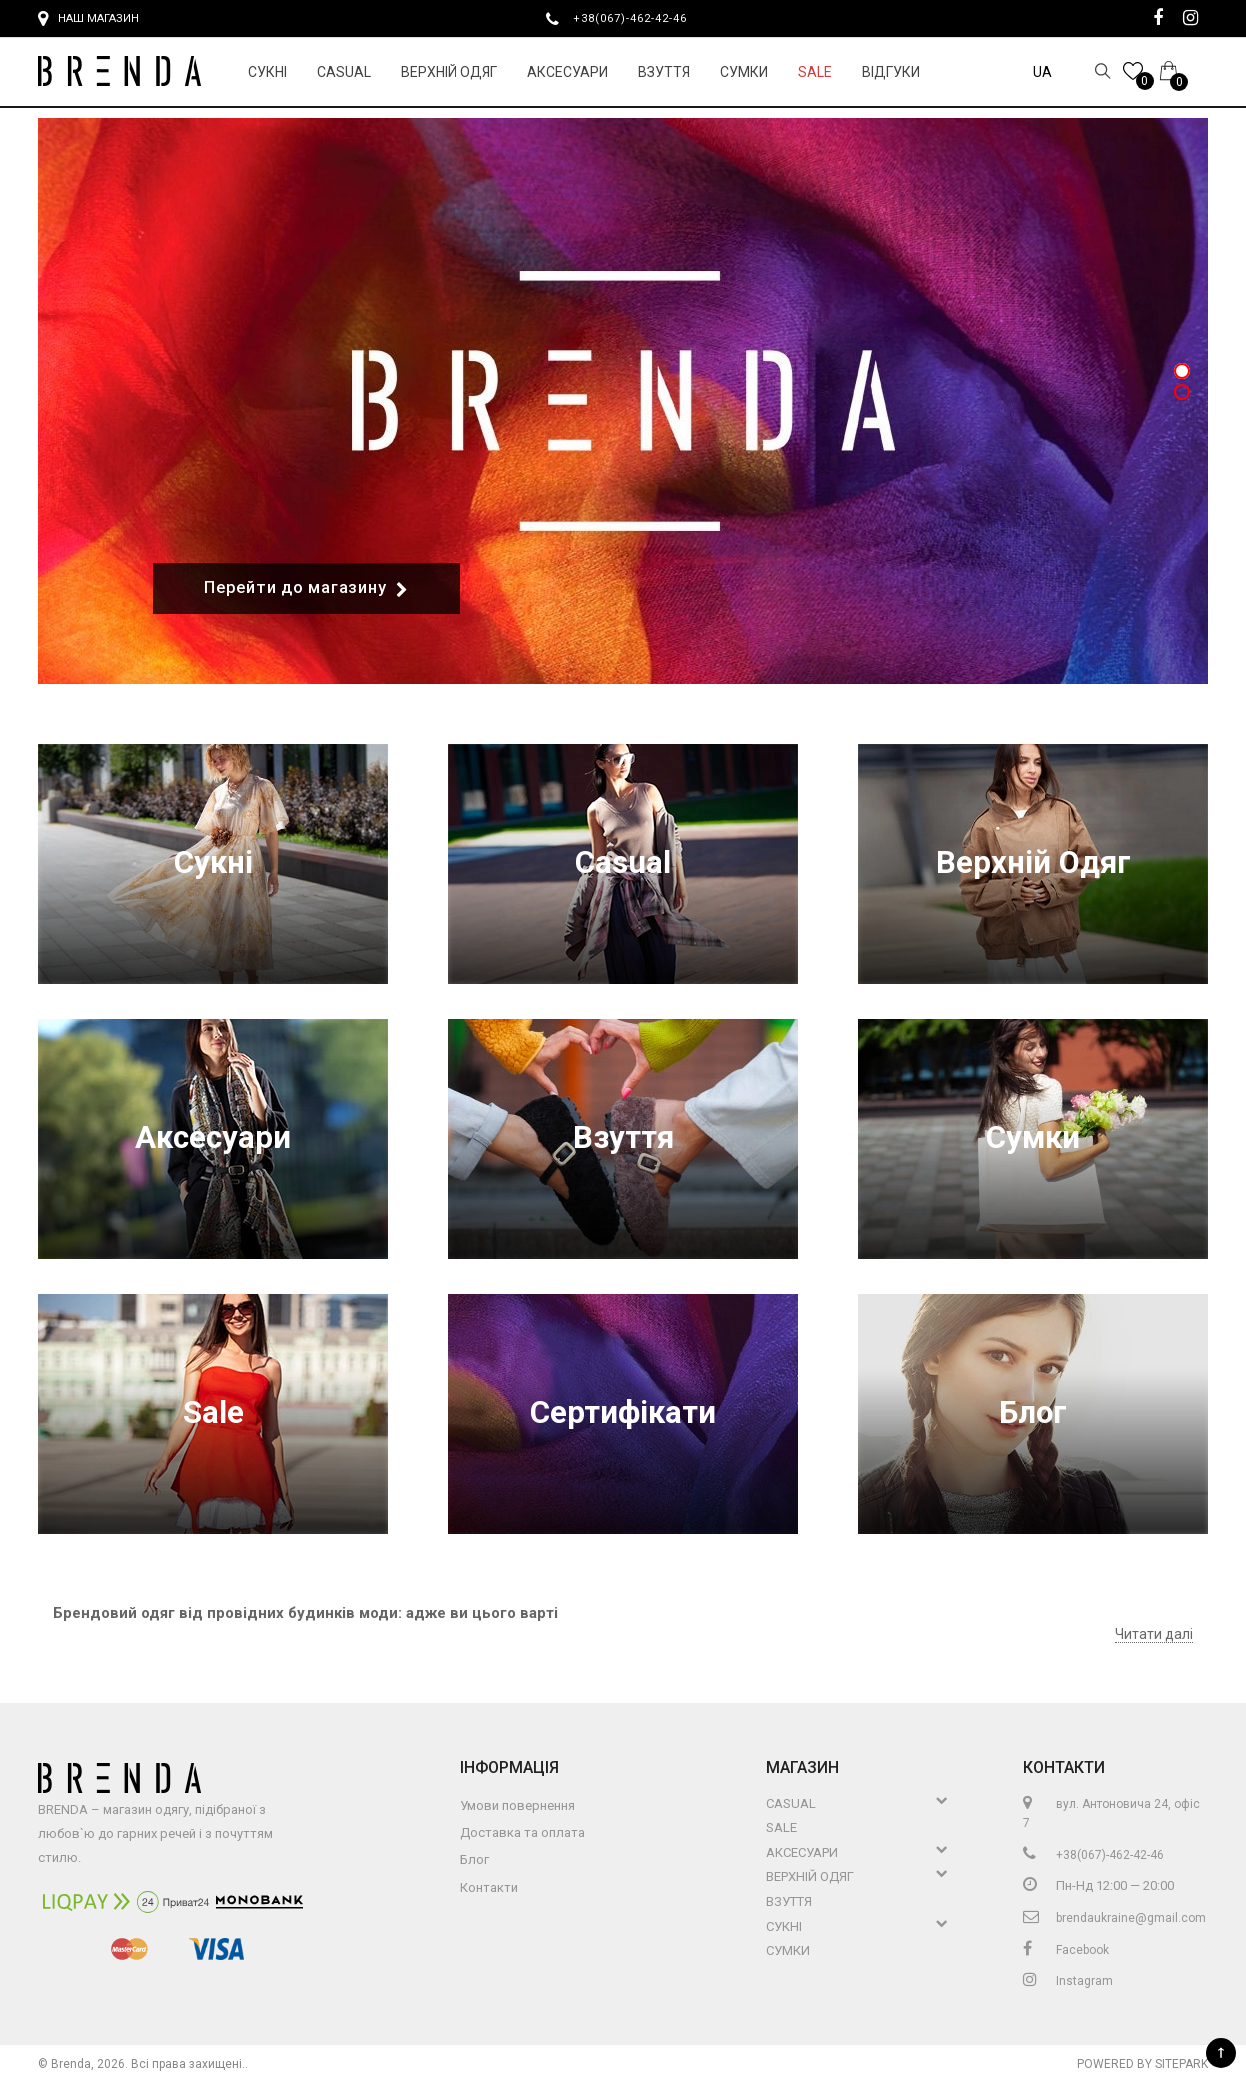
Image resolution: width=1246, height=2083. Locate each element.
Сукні (267, 72)
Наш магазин (88, 19)
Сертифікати (623, 1413)
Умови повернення (517, 1805)
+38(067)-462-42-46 (638, 18)
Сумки (744, 72)
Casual (344, 72)
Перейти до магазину (306, 588)
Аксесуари (567, 72)
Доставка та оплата (522, 1832)
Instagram (1068, 1981)
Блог (1033, 1413)
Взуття (664, 72)
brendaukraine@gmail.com (1114, 1918)
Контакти (489, 1887)
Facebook (1066, 1950)
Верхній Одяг (449, 72)
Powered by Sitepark (1142, 2064)
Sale (815, 72)
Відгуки (891, 72)
